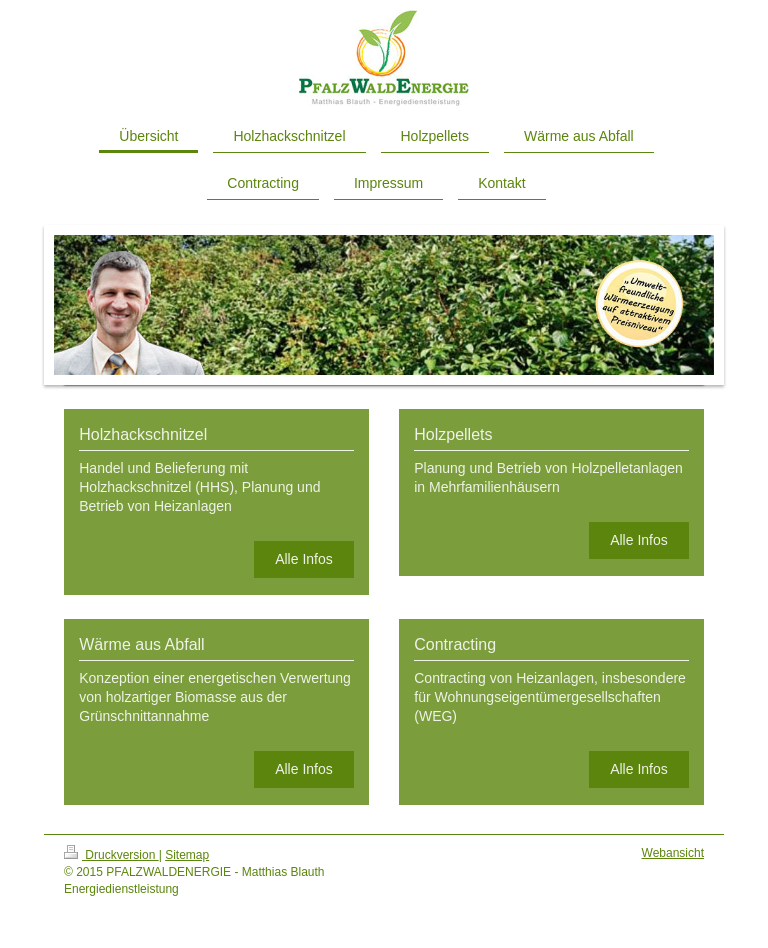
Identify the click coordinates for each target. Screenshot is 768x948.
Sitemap (187, 855)
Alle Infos (304, 559)
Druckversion (111, 855)
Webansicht (673, 853)
